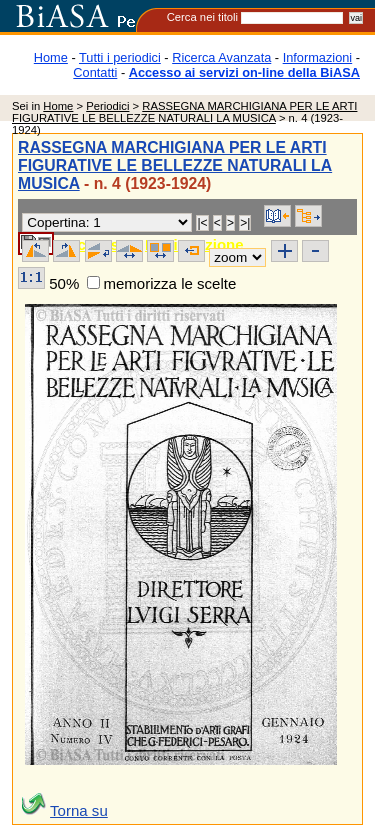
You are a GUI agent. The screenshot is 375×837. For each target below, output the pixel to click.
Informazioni (318, 57)
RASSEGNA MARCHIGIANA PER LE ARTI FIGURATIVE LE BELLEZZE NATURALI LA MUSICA (184, 112)
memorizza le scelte (169, 283)
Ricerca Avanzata (221, 57)
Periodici (107, 106)
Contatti (95, 72)
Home (51, 57)
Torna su (79, 810)
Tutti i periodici (120, 57)
